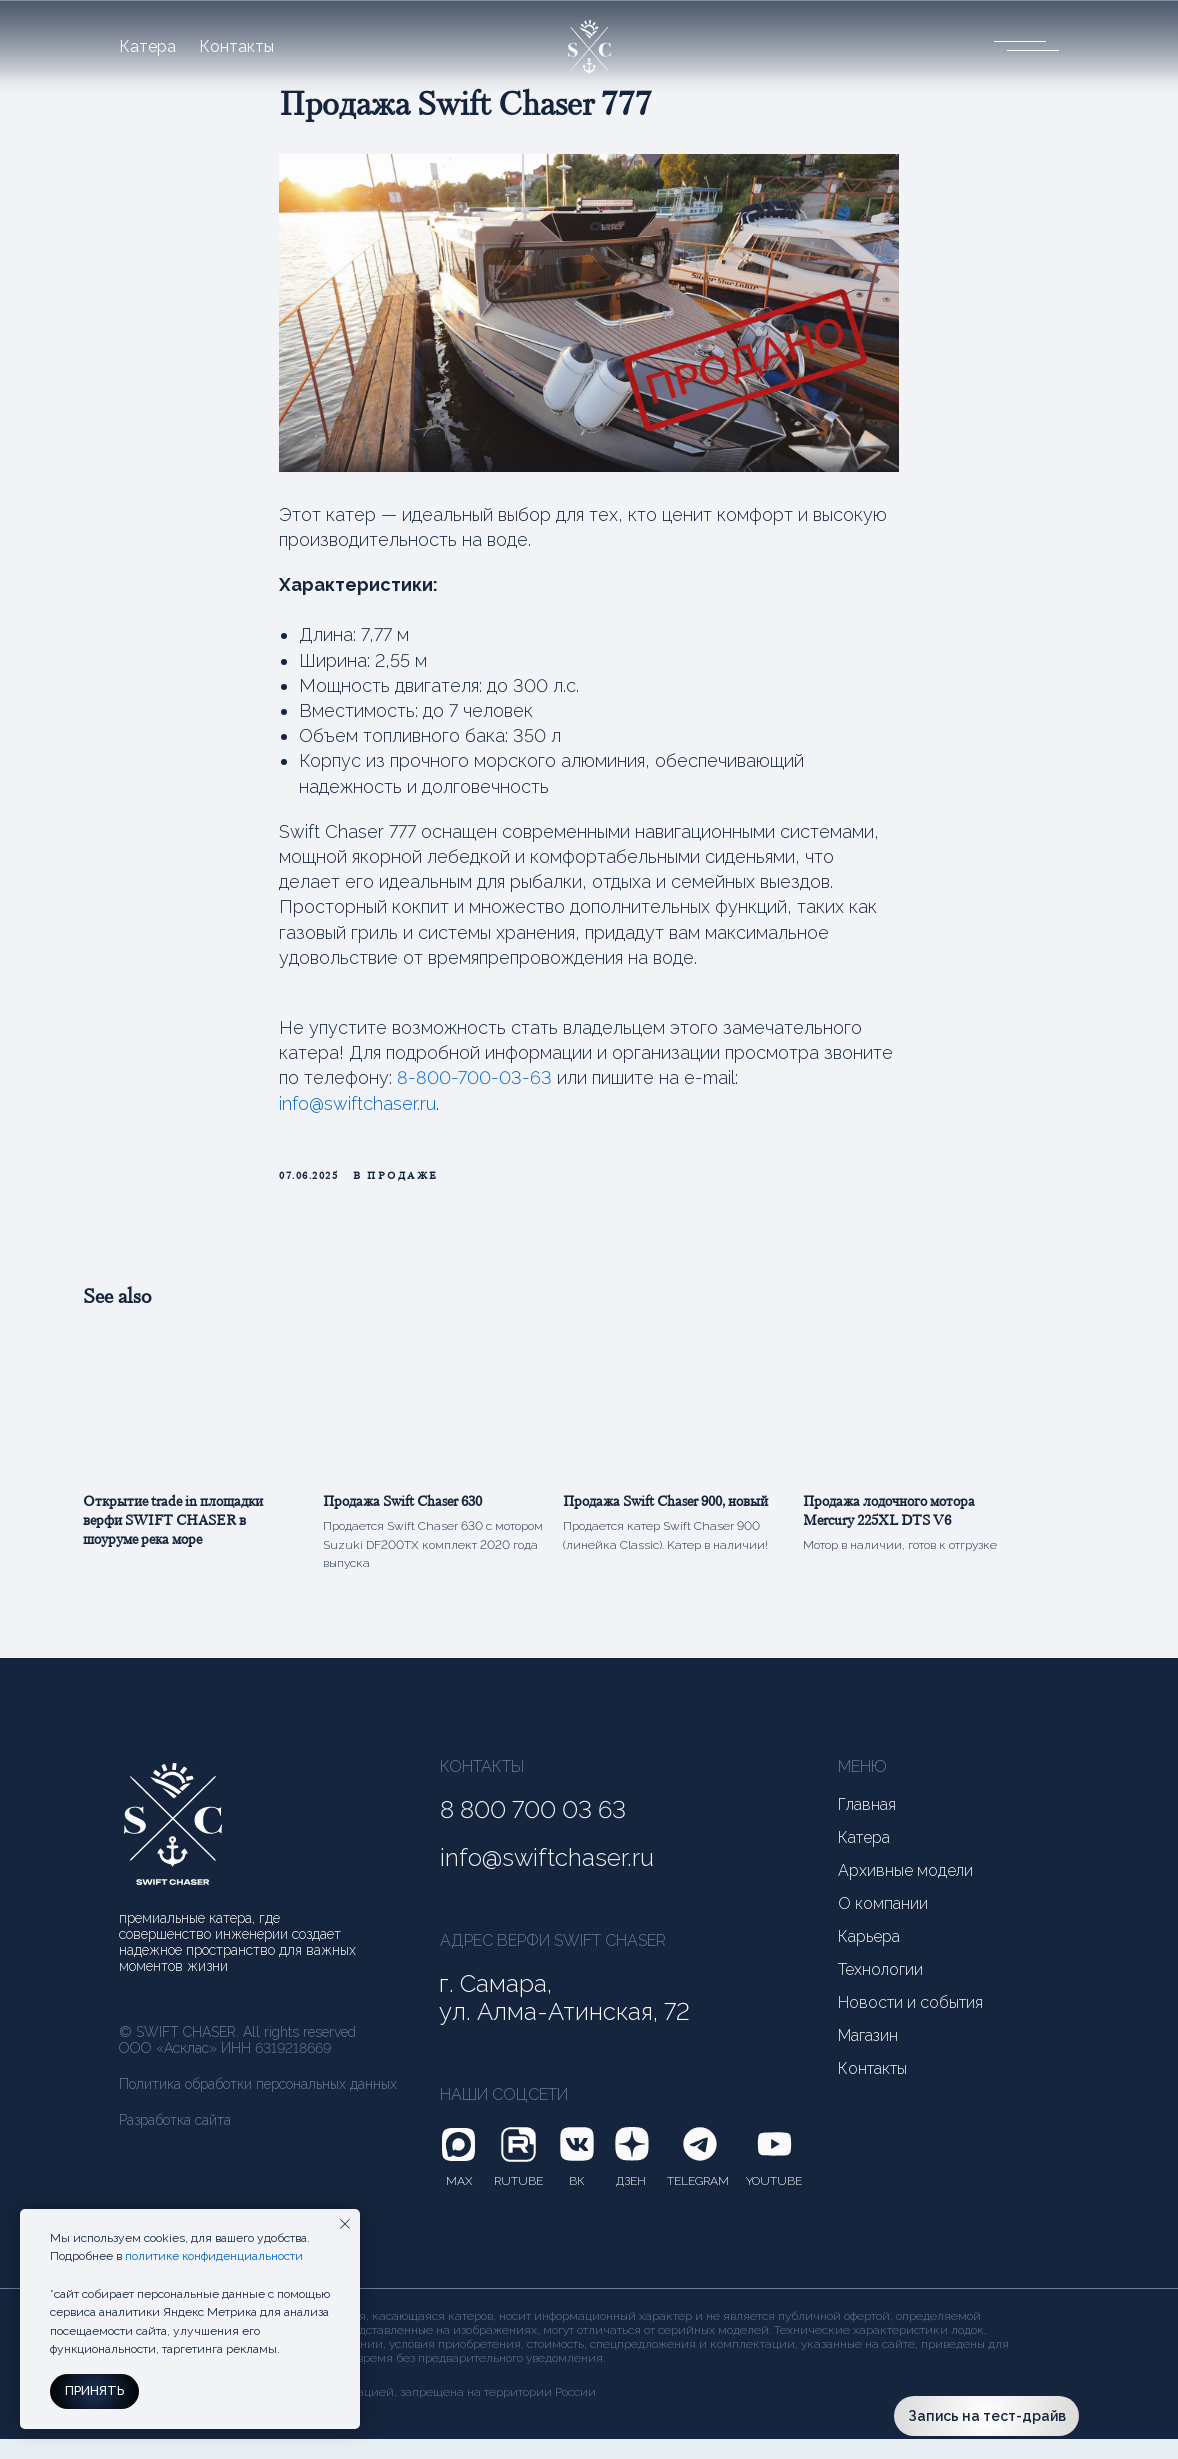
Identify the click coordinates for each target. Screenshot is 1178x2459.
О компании (883, 1924)
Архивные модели (905, 1891)
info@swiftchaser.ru (357, 1113)
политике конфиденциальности (214, 2256)
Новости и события (910, 2023)
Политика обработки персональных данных (258, 2104)
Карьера (869, 1957)
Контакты (236, 47)
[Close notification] (345, 2224)
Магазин (868, 2056)
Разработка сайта (175, 2140)
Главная (867, 1825)
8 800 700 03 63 (533, 1830)
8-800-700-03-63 (474, 1087)
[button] (1019, 44)
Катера (147, 47)
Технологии (880, 1990)
